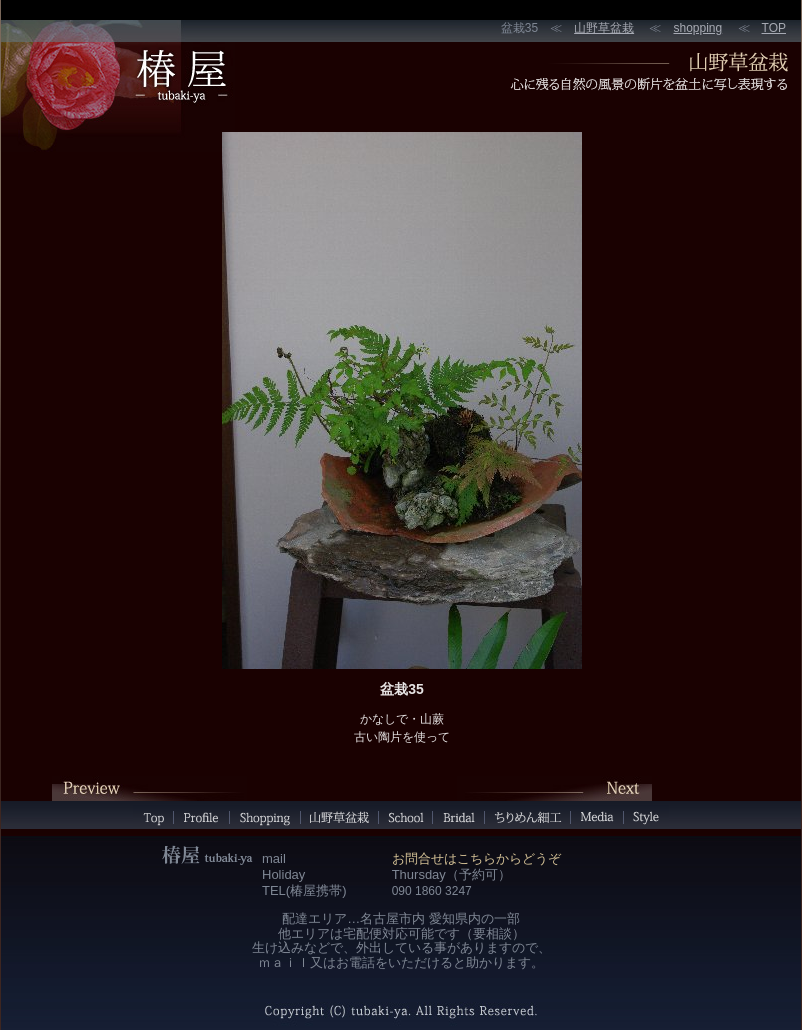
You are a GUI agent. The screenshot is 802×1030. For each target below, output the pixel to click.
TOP (774, 28)
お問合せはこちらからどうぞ (476, 858)
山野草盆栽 (604, 28)
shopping (697, 28)
